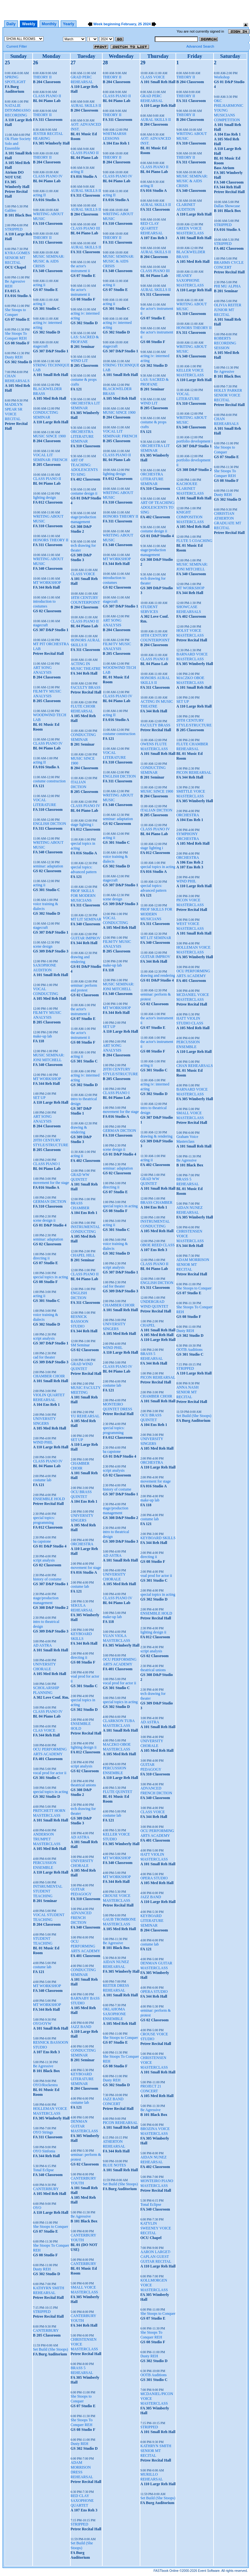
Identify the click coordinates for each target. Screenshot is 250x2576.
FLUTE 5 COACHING (194, 540)
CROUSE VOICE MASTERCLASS (116, 1898)
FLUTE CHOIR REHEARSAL (83, 708)
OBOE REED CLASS (157, 1245)
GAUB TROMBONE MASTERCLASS (119, 1921)
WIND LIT (79, 360)
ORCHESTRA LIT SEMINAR (85, 405)
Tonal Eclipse (43, 2170)
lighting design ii (84, 1747)
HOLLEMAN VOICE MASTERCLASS (50, 2111)
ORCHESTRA (82, 1544)
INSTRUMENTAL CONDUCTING (85, 1229)
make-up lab (42, 1036)
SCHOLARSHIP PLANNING (46, 1690)
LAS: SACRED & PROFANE (85, 339)
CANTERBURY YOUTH (83, 2180)
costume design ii (84, 493)
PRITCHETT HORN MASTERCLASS (49, 1813)
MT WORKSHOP (47, 582)
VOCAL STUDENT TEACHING (48, 1917)
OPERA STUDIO (154, 1878)
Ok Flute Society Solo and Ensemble (18, 144)
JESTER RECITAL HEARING (48, 136)
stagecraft (40, 346)
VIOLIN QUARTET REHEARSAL (49, 1397)
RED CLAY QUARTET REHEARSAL (151, 228)
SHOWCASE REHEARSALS (188, 609)
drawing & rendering (79, 1129)
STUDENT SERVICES (149, 609)
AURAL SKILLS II (86, 105)
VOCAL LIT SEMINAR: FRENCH (50, 457)
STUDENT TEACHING (42, 1941)
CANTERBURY (46, 2189)
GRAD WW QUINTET (80, 1177)
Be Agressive (43, 2066)
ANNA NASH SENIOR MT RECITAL (187, 1392)
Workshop (222, 77)
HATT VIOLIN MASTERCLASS (154, 1856)
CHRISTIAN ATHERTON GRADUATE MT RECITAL (227, 520)
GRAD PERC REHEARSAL (82, 79)
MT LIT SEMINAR (86, 919)
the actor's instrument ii (80, 268)
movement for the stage (51, 1182)
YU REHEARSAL (85, 1416)
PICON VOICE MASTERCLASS (190, 902)
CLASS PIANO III (85, 228)
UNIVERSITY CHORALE (44, 1666)
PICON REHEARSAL (120, 2122)
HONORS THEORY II (50, 540)
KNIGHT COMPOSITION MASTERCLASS (190, 517)
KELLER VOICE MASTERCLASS (190, 372)
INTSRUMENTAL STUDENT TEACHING (47, 1891)
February (128, 24)
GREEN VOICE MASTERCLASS (190, 230)
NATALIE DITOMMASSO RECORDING (17, 110)
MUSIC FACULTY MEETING (86, 1390)
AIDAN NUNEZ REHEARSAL (116, 1964)
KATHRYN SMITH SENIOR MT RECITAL (155, 2451)
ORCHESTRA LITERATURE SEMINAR (82, 436)
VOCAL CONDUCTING (45, 991)
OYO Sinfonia (44, 2151)
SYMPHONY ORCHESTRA (187, 836)
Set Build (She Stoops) (50, 2349)
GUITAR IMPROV (86, 938)
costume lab (42, 1480)
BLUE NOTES (114, 2165)
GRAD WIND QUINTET (82, 1366)
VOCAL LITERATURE (44, 802)
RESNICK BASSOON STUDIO (80, 1321)
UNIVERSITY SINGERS (44, 1421)
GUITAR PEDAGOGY (81, 1891)
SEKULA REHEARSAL (82, 1607)
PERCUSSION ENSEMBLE (44, 1865)
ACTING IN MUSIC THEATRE (86, 666)
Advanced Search (200, 46)
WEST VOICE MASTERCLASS (190, 926)
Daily (11, 24)
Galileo (10, 210)
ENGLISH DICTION (49, 823)
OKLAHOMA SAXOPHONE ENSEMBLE (114, 2014)
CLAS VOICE (44, 1730)
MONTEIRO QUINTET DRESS (117, 1406)
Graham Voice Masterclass (187, 1139)
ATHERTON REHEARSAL (114, 2144)
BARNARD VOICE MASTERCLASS (191, 656)
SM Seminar (80, 1345)
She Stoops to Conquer (15, 312)
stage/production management (46, 1600)
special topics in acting (50, 1277)
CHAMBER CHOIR (49, 1376)
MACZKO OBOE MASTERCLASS (117, 1746)
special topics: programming (44, 1520)
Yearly (68, 24)
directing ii (41, 1258)
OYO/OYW (42, 2023)
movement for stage (86, 1567)
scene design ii (44, 1220)
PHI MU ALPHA (227, 286)
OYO (37, 2207)
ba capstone (42, 1541)
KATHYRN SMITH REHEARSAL (48, 2290)
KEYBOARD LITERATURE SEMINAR (82, 2079)
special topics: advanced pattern (84, 869)
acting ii (39, 285)
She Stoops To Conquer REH (16, 336)
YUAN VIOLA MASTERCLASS (116, 1638)
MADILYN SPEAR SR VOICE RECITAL (13, 411)
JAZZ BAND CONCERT (113, 2101)
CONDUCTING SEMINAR (45, 414)
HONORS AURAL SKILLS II (85, 642)
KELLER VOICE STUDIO (116, 1836)
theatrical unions (83, 1785)
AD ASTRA (42, 1645)
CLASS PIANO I (46, 1164)
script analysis (44, 1338)
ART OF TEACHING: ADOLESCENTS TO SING (84, 467)
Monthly (49, 24)
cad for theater (44, 1357)
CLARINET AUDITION (185, 207)
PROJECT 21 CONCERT (150, 2088)
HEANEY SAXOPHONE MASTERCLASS (190, 280)
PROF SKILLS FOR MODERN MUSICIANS (83, 896)
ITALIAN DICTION (78, 784)
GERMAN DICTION (49, 1201)
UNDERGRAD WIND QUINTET (154, 1304)
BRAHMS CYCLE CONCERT (229, 265)
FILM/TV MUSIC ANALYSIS (47, 693)
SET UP (39, 1097)
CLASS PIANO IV (48, 176)
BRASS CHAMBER (80, 1205)
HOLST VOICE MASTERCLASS (190, 633)
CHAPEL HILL (83, 1255)
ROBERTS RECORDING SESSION (225, 343)
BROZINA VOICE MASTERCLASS (155, 2131)
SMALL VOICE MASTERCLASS (84, 2289)
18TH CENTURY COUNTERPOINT (85, 600)
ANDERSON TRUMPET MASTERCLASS (46, 1839)
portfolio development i (194, 441)
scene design (42, 946)
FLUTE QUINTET (117, 1791)
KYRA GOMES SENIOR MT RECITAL (17, 258)
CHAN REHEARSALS (17, 378)
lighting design (44, 497)
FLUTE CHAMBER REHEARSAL (192, 746)
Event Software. (209, 2570)
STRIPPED (13, 229)
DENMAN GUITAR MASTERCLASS (84, 2126)
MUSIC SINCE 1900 (49, 436)
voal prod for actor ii (156, 1575)
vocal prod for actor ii (49, 1773)
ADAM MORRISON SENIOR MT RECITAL (192, 1264)
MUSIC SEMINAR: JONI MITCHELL (48, 1057)
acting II (39, 195)
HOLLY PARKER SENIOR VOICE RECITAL (228, 395)
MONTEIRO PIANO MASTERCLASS (156, 2183)
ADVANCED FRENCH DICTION (81, 1918)
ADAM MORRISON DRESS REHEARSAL (82, 2469)
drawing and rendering (80, 959)
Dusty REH (14, 357)
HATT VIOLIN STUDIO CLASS (189, 1020)
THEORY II (42, 77)
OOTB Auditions (153, 2375)
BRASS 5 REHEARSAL (82, 2370)
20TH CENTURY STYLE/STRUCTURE (50, 1142)
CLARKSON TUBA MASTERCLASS (118, 1723)
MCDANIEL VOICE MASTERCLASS (192, 997)
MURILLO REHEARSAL (151, 2476)
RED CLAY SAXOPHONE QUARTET (82, 2501)
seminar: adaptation (48, 866)
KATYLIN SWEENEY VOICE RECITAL (155, 2228)
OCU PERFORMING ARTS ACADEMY (50, 1751)
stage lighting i (82, 824)
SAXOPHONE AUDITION (44, 967)
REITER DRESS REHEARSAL (116, 1988)
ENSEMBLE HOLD (49, 1499)
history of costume (47, 1579)
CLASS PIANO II (47, 96)
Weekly (28, 24)
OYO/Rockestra (45, 2085)
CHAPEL (147, 1325)
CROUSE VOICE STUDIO (154, 2036)
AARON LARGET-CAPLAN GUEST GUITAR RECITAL (155, 2257)
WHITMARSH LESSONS (114, 136)
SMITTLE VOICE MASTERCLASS (190, 793)
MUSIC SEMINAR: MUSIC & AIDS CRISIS (48, 261)
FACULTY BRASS (86, 687)
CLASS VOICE (83, 574)
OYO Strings (43, 2132)
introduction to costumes (44, 603)
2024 (147, 24)
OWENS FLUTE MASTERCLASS (154, 746)
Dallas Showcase (227, 206)
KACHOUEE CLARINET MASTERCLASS (190, 489)
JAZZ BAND (81, 2026)
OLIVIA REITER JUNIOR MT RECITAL (227, 310)
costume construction (49, 781)
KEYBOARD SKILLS (81, 1636)
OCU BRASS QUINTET (81, 1494)
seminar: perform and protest (84, 987)
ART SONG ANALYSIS (42, 670)
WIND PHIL (43, 1442)
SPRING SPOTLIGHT (15, 79)
